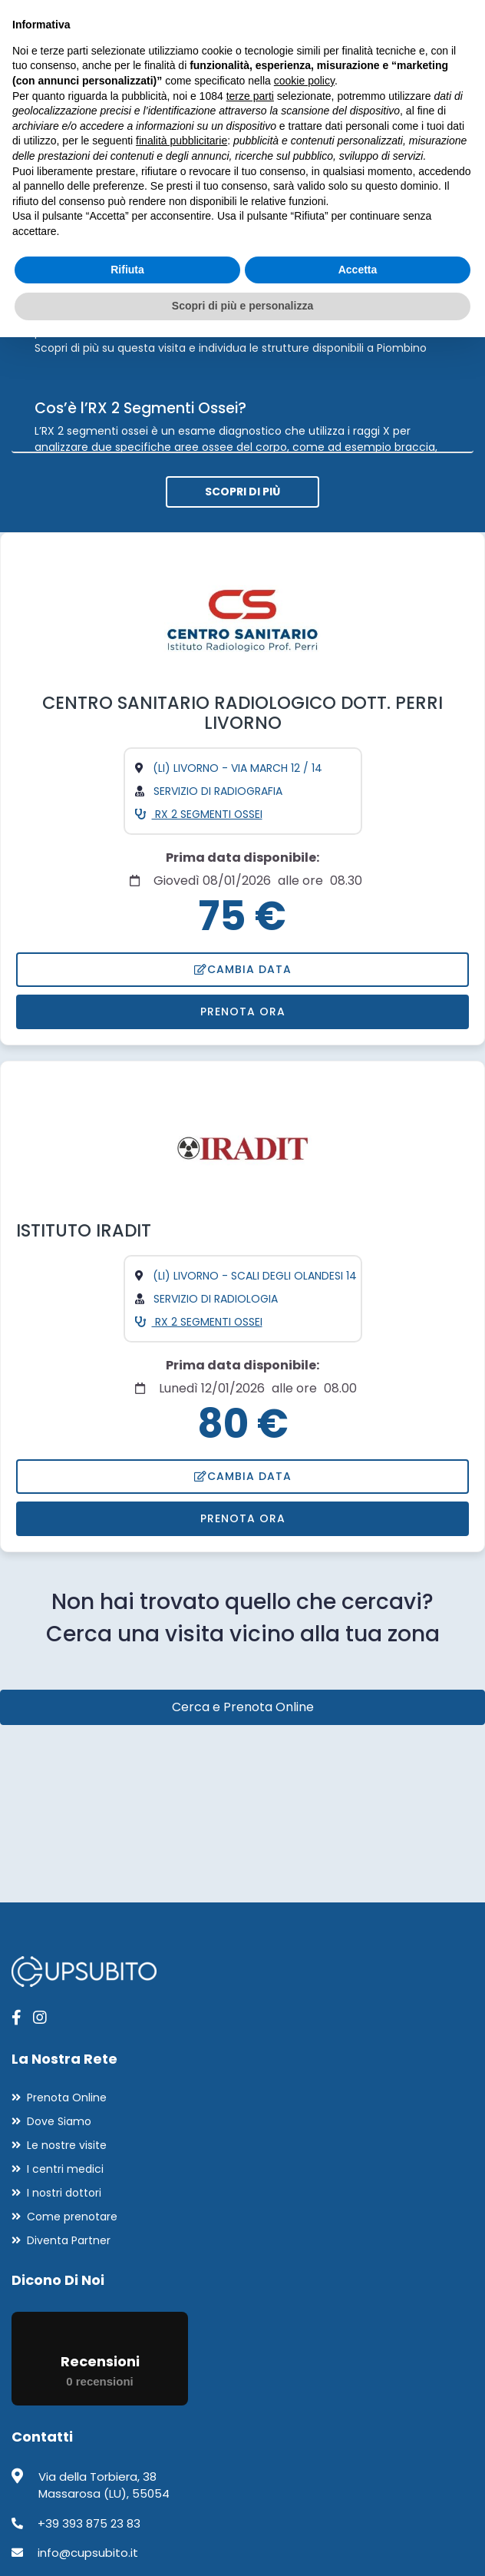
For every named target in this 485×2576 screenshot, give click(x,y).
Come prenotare (72, 2216)
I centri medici (65, 2169)
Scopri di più (242, 491)
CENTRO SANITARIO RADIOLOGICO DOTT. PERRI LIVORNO (242, 713)
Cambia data (243, 969)
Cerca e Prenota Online (243, 1707)
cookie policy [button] (304, 80)
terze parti (250, 96)
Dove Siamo (59, 2121)
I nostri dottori (64, 2192)
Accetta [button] (358, 269)
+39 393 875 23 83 (89, 2523)
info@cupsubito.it (88, 2553)
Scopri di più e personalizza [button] (242, 306)
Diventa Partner (69, 2240)
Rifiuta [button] (127, 269)
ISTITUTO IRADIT (83, 1230)
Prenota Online (67, 2097)
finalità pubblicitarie (181, 140)
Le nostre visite (67, 2145)
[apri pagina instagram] (40, 2017)
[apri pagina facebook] (16, 2017)
